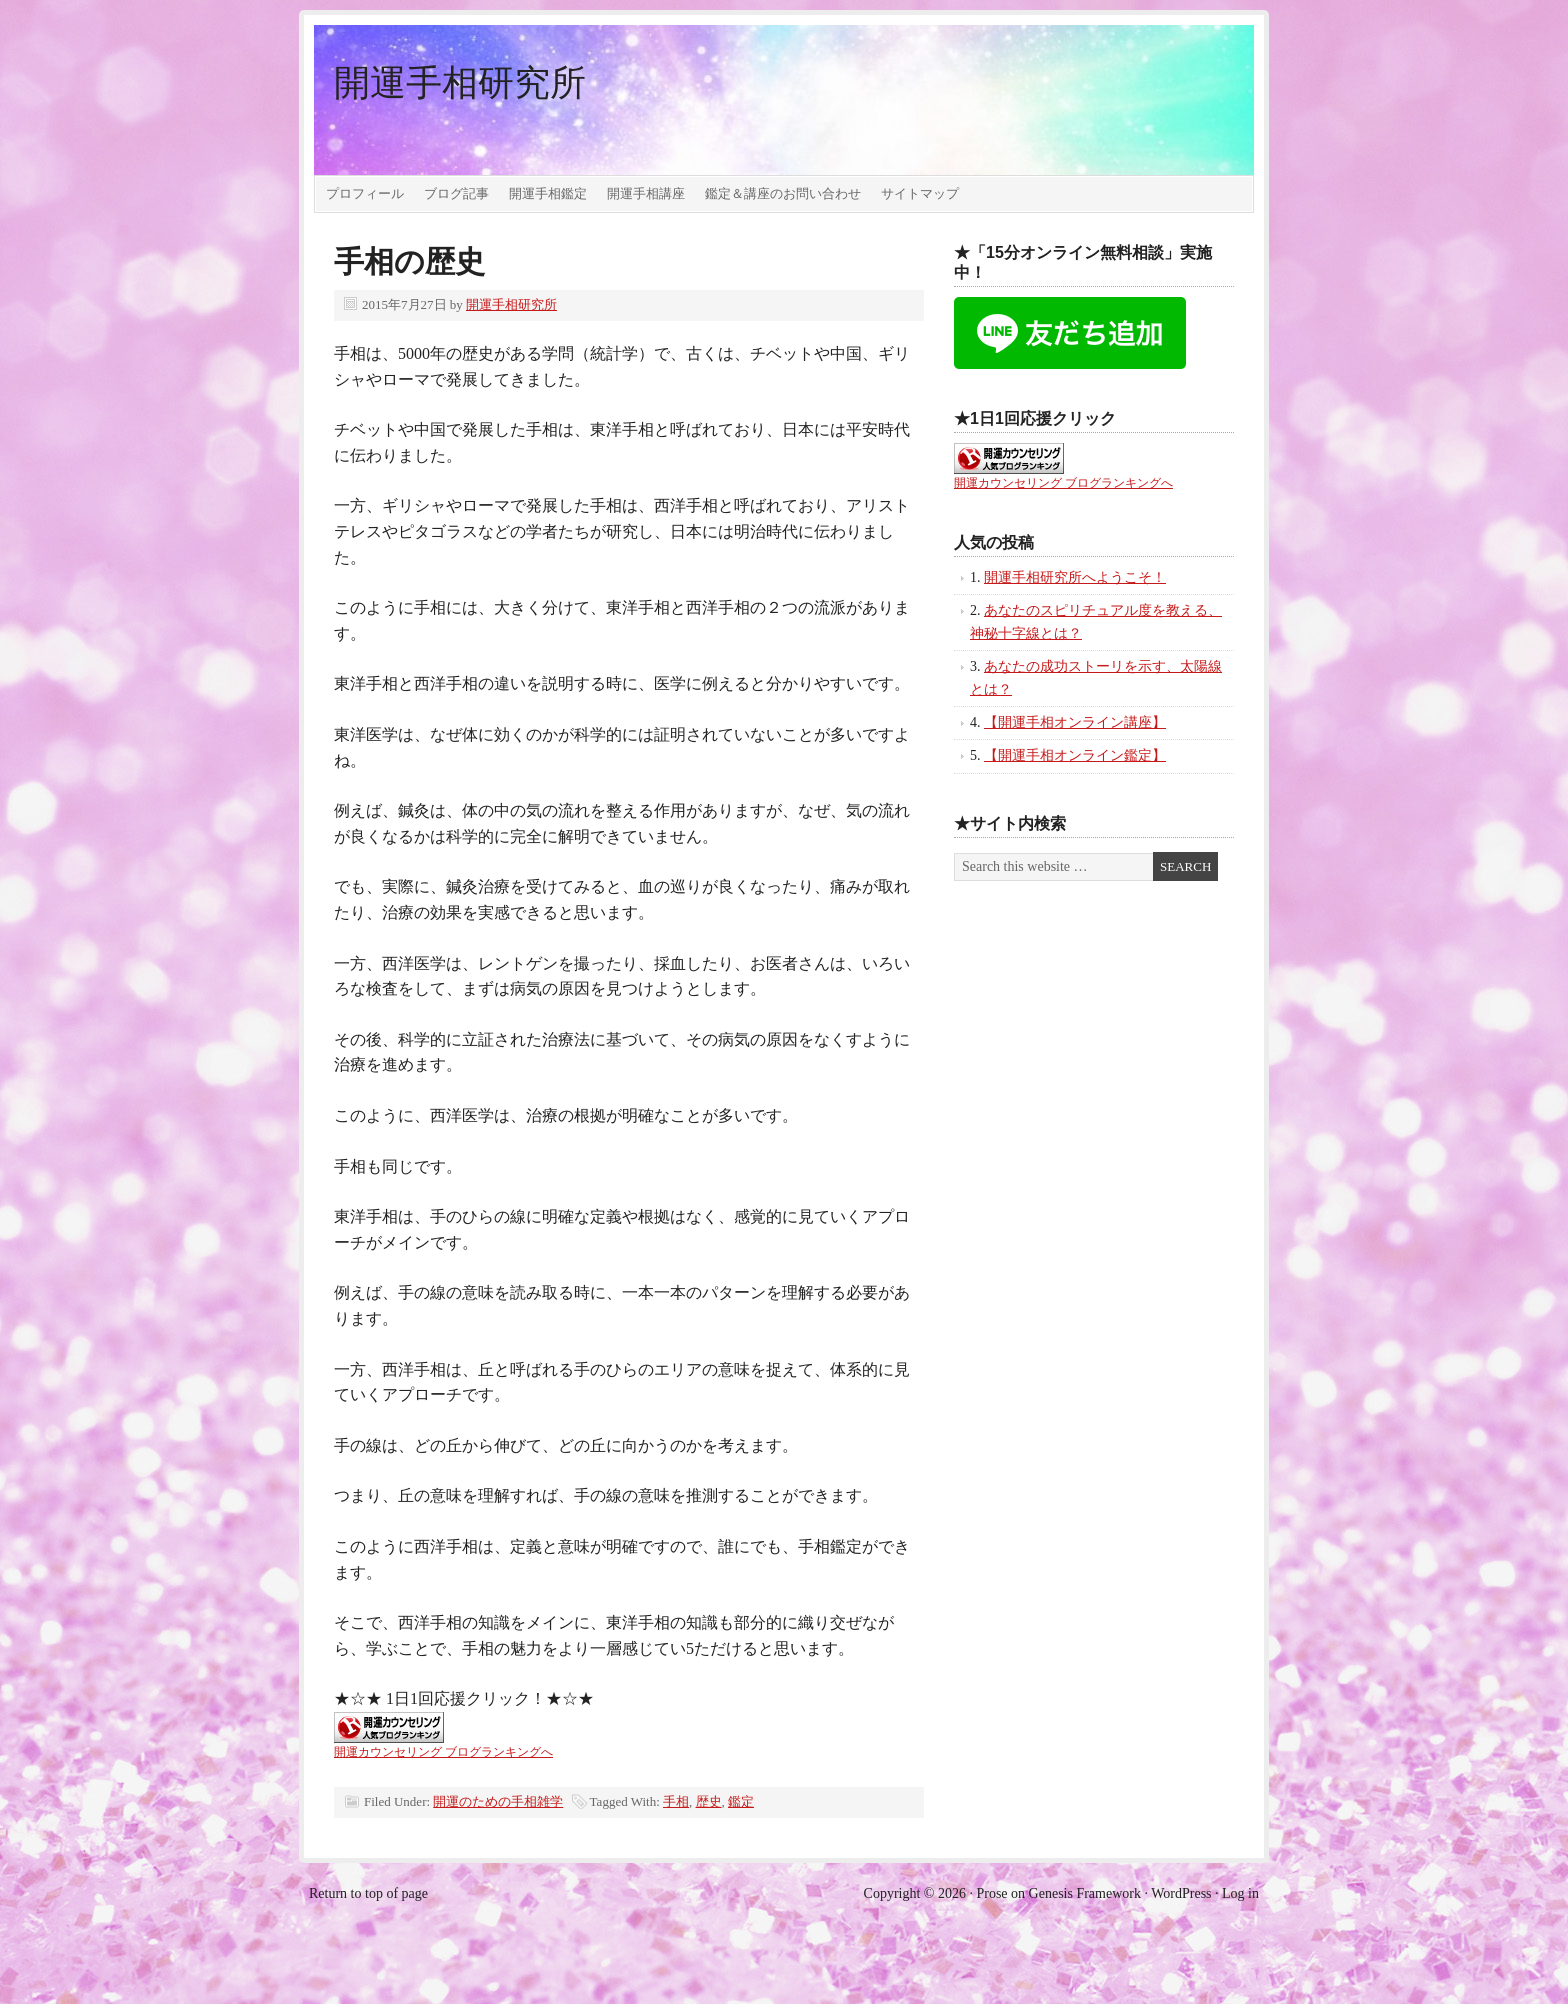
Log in (1240, 1893)
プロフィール (365, 193)
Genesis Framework (1085, 1893)
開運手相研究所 (460, 83)
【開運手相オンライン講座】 (1075, 722)
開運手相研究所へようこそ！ (1075, 577)
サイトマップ (920, 193)
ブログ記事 (456, 193)
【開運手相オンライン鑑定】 (1075, 755)
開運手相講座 (646, 193)
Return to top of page (368, 1893)
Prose (991, 1893)
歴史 (709, 1801)
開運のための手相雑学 (498, 1801)
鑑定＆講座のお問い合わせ (783, 193)
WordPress (1181, 1893)
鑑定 (741, 1801)
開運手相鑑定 (548, 193)
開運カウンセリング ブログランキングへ (443, 1752)
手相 (676, 1801)
